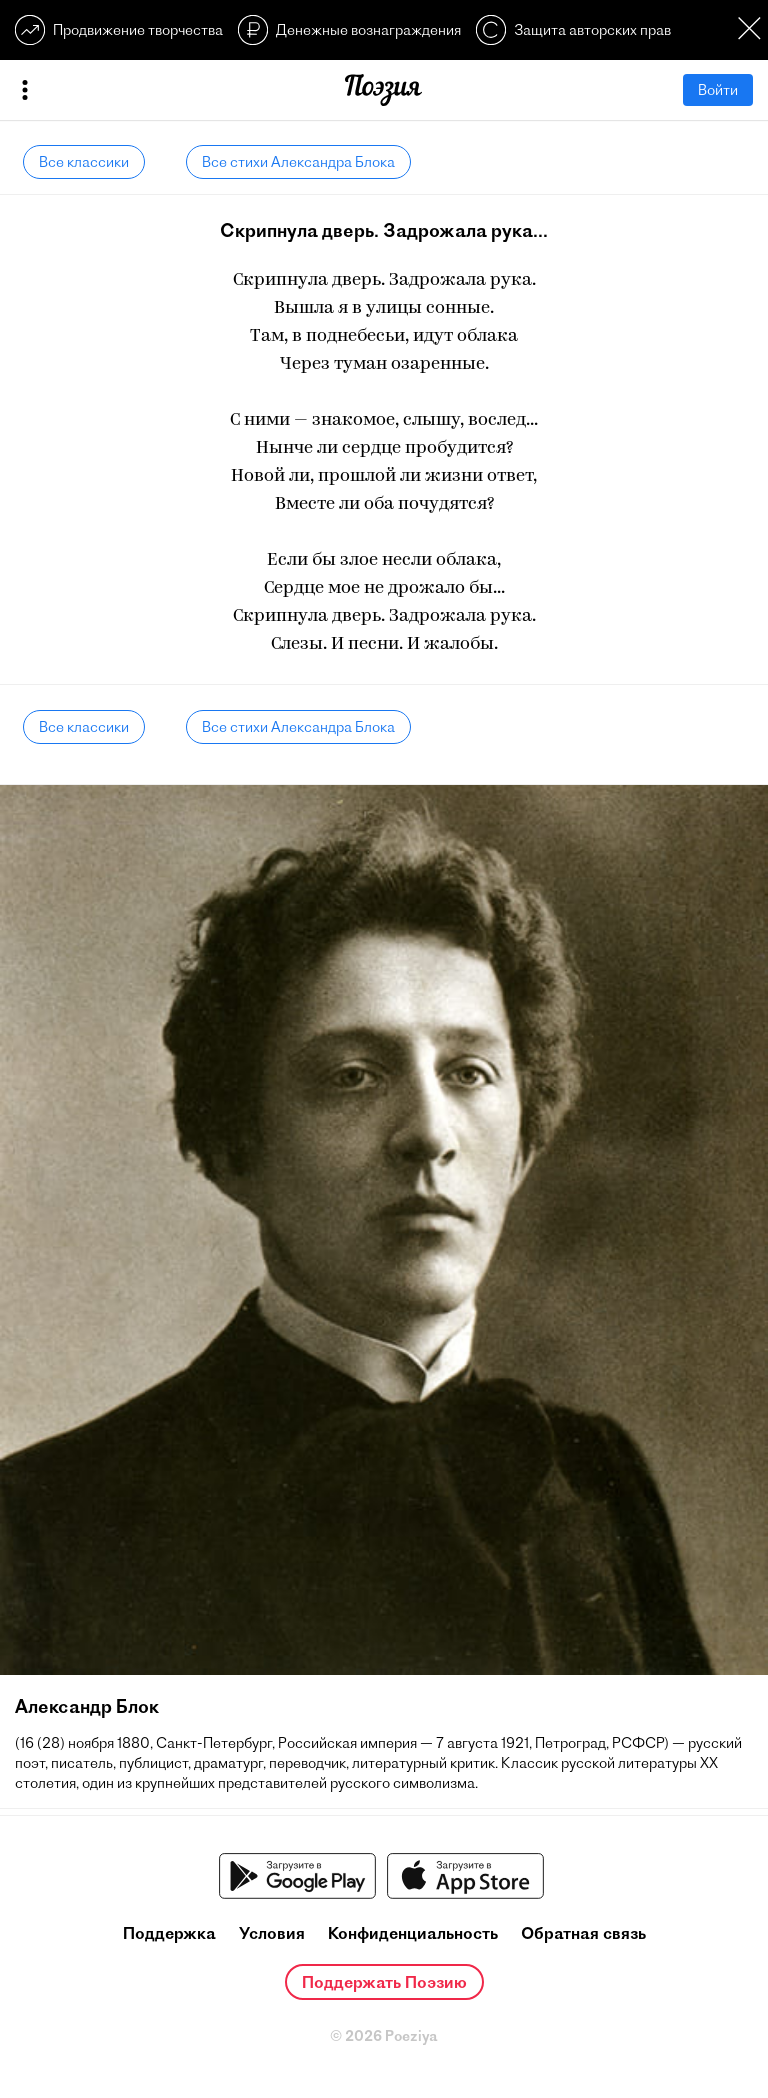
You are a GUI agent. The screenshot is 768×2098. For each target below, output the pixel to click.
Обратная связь (583, 1933)
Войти (718, 90)
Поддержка (169, 1933)
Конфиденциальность (413, 1933)
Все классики (84, 162)
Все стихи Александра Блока (298, 162)
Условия (272, 1933)
